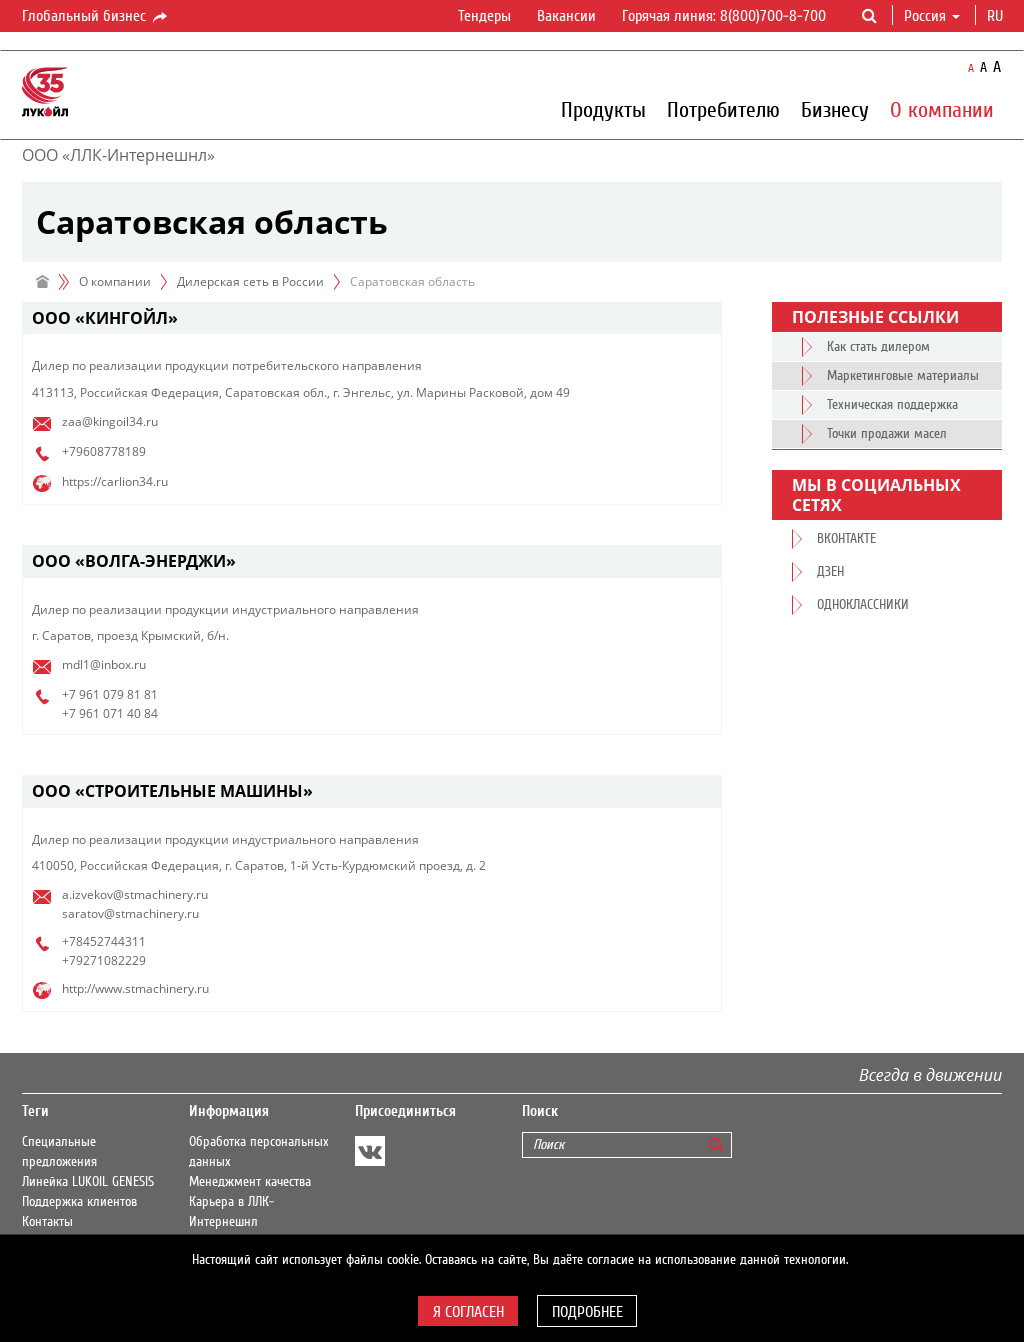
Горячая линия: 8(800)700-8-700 (724, 16)
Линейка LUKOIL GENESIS (88, 1182)
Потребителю (723, 109)
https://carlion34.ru (115, 481)
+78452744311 (104, 941)
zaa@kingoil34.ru (110, 421)
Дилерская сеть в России (250, 281)
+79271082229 (104, 960)
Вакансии (566, 16)
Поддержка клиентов (79, 1202)
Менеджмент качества (250, 1182)
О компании (942, 109)
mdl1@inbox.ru (104, 664)
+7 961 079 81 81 (110, 694)
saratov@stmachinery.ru (130, 913)
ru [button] (997, 16)
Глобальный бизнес (96, 17)
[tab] (372, 318)
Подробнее (587, 1312)
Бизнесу (835, 109)
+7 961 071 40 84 (110, 713)
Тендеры (484, 16)
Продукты (603, 109)
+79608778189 (104, 451)
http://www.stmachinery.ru (135, 988)
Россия (932, 16)
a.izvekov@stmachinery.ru (135, 894)
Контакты (47, 1222)
